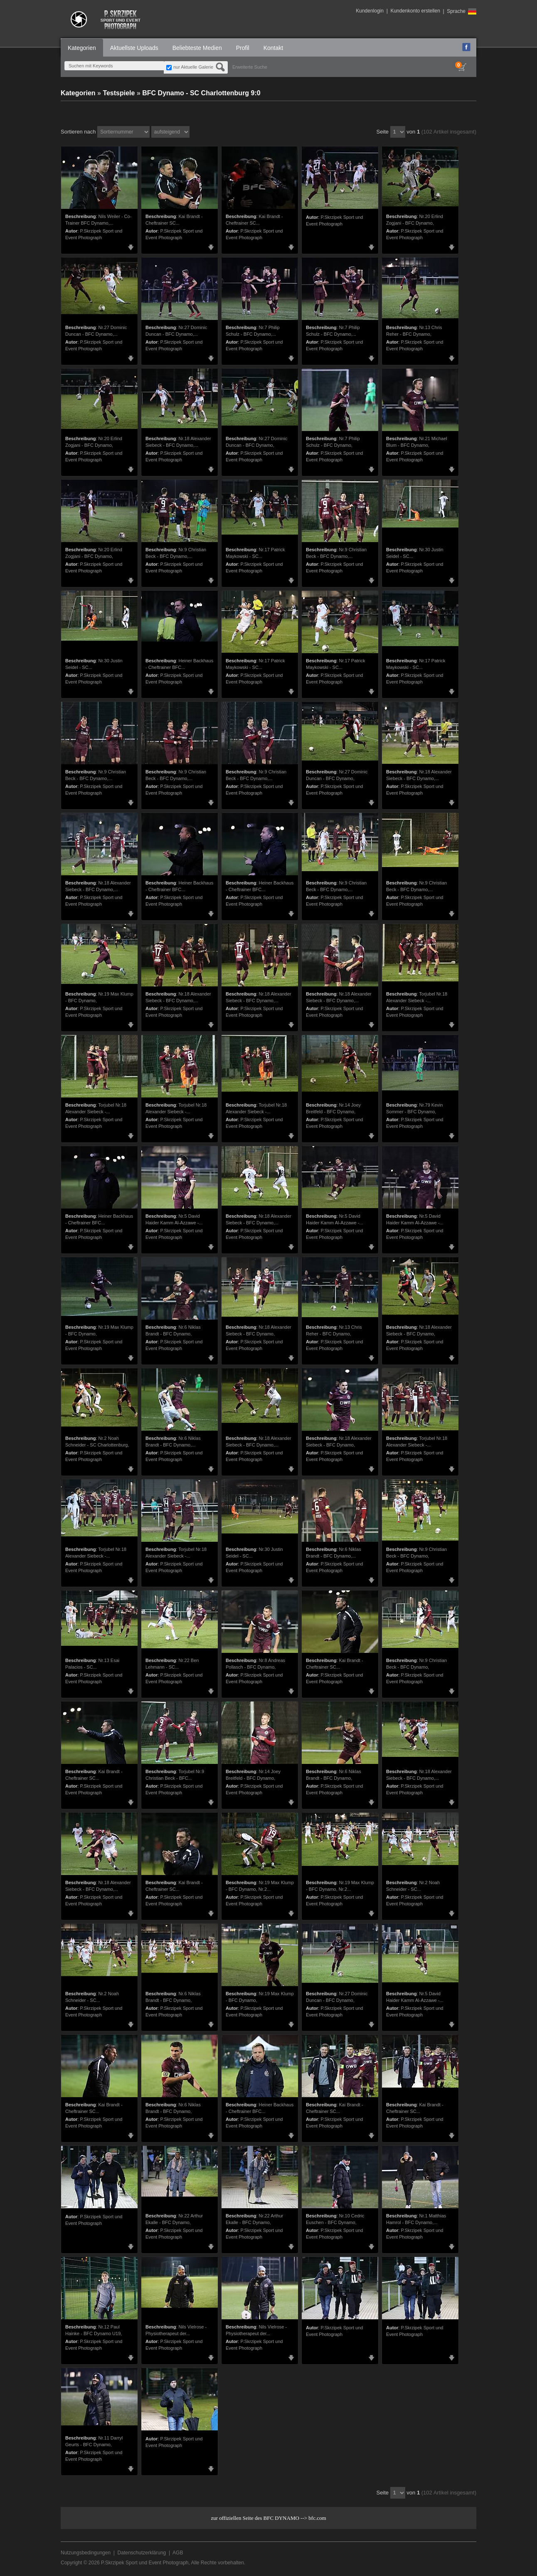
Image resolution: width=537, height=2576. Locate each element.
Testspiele (119, 93)
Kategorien (82, 48)
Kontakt (273, 48)
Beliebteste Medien (197, 48)
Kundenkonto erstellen (415, 11)
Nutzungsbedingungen (86, 2553)
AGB (177, 2553)
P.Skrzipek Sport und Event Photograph (145, 2563)
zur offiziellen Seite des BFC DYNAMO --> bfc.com (268, 2518)
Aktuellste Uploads (134, 48)
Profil (242, 48)
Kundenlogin (370, 11)
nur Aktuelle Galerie (193, 66)
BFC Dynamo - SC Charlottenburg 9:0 (201, 93)
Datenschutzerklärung (142, 2553)
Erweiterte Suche (249, 66)
